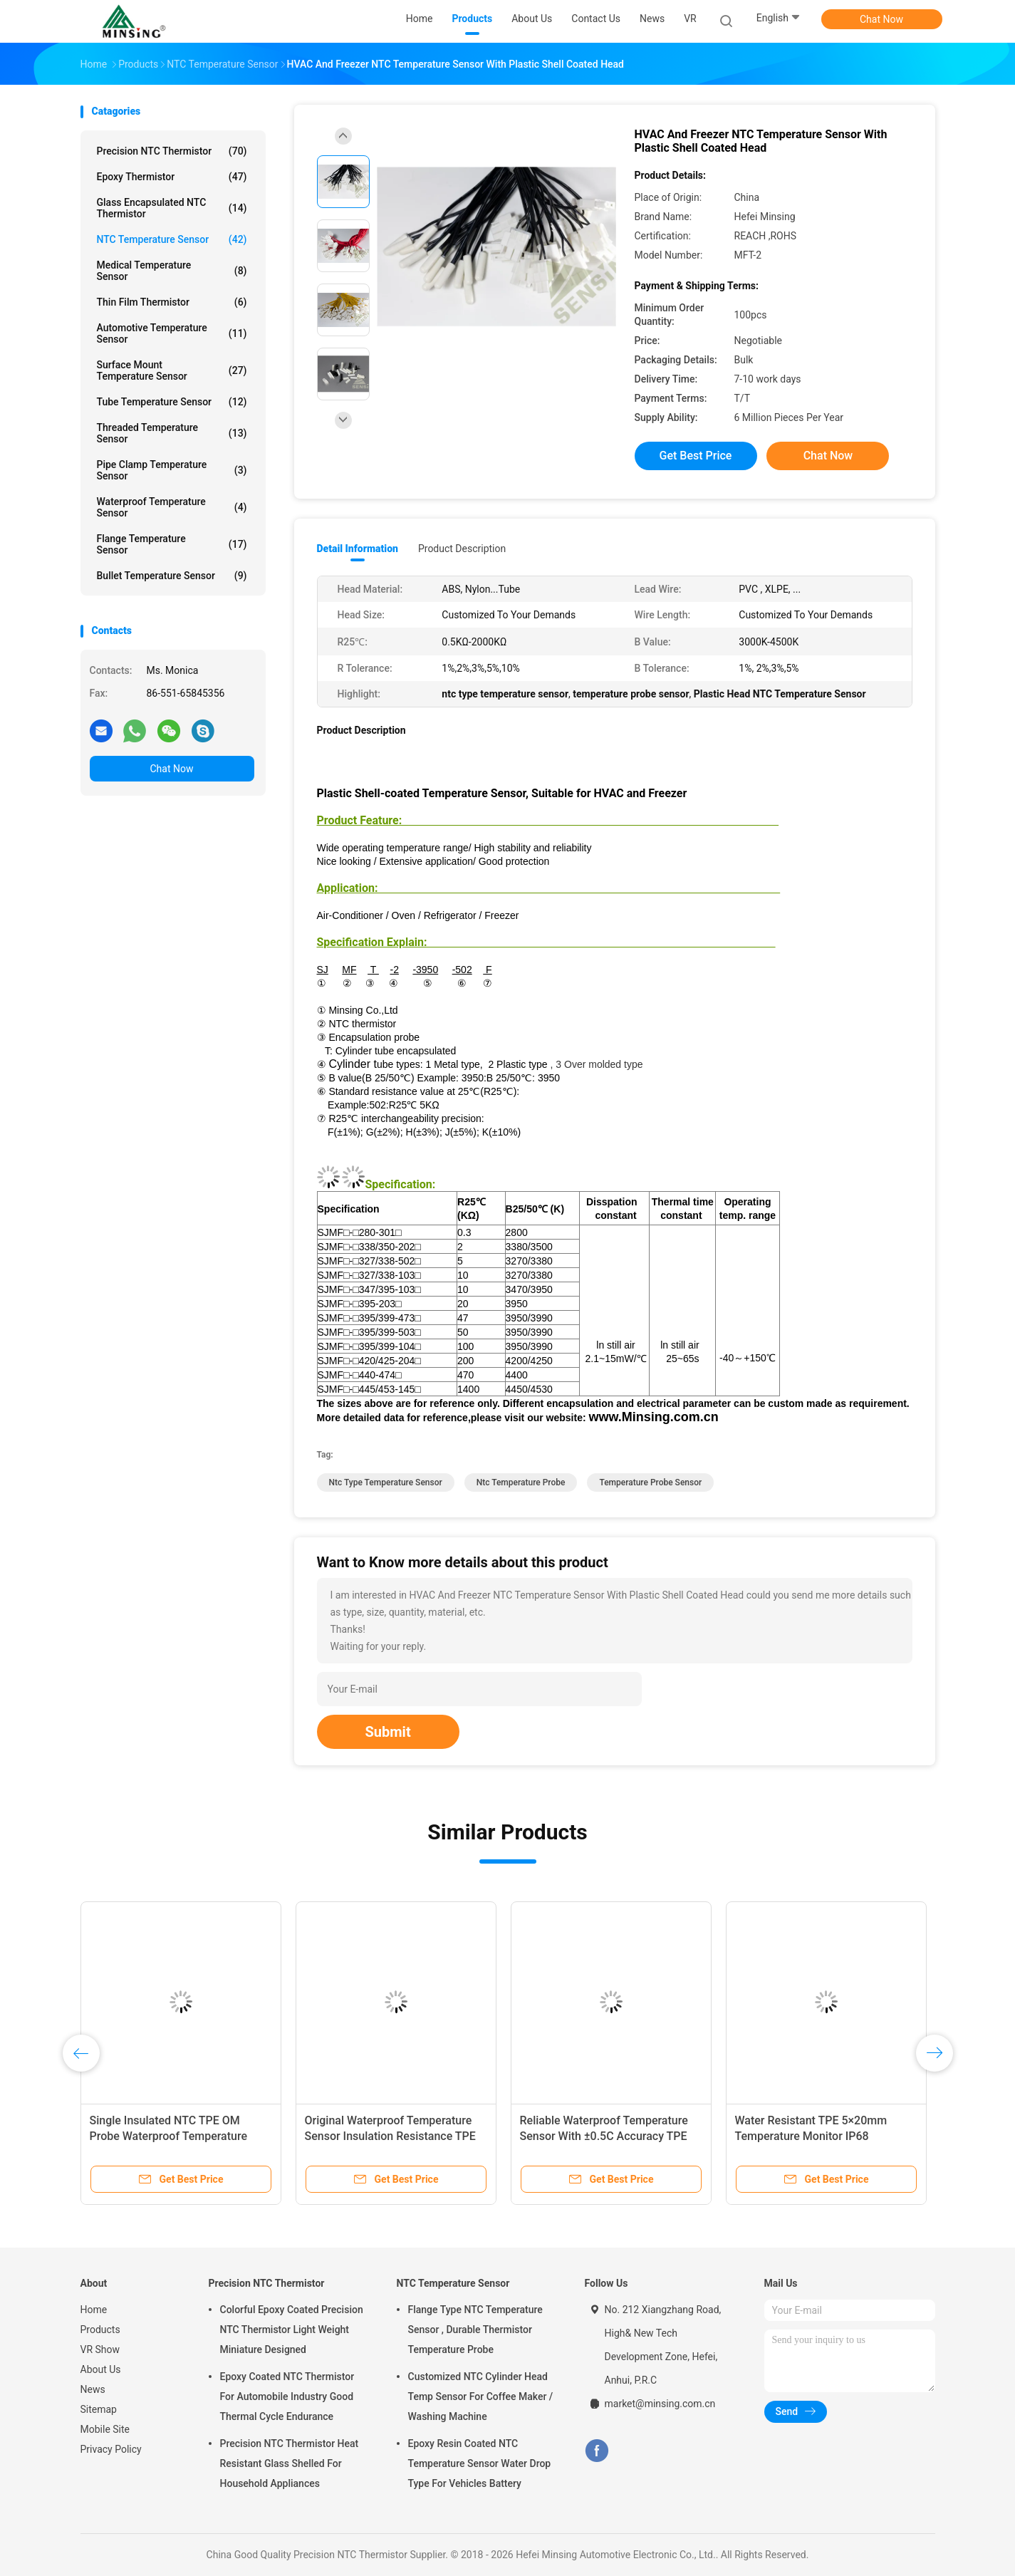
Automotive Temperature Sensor (172, 333)
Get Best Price (696, 455)
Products (100, 2329)
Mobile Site (105, 2429)
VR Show (100, 2349)
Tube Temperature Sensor (172, 402)
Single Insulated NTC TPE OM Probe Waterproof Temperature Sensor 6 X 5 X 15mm (169, 2136)
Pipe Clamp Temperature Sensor (172, 470)
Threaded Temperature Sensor (172, 433)
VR (690, 18)
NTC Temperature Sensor (172, 239)
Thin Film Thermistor (172, 302)
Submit (388, 1731)
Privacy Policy (111, 2449)
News (92, 2389)
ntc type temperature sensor (385, 1482)
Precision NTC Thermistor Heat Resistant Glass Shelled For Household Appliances (289, 2463)
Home (94, 2309)
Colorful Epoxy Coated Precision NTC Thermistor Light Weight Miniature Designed (291, 2329)
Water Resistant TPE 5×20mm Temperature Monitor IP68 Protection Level (811, 2136)
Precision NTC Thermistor (172, 151)
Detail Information (357, 548)
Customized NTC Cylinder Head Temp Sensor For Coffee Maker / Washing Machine (480, 2396)
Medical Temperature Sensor (172, 270)
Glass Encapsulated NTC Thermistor (172, 208)
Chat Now (881, 19)
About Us (100, 2369)
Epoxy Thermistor (172, 177)
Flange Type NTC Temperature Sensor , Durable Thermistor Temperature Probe (475, 2329)
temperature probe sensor (650, 1482)
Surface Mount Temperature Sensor (172, 370)
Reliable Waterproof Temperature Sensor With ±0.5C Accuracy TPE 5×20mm (604, 2136)
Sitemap (98, 2409)
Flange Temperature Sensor (172, 544)
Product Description (462, 548)
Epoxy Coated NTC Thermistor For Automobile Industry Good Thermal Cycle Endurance (287, 2396)
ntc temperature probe (521, 1482)
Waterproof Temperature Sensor (172, 507)
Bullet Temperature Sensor (172, 575)
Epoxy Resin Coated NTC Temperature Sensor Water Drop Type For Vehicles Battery (479, 2463)
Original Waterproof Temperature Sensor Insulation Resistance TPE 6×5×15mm (390, 2136)
